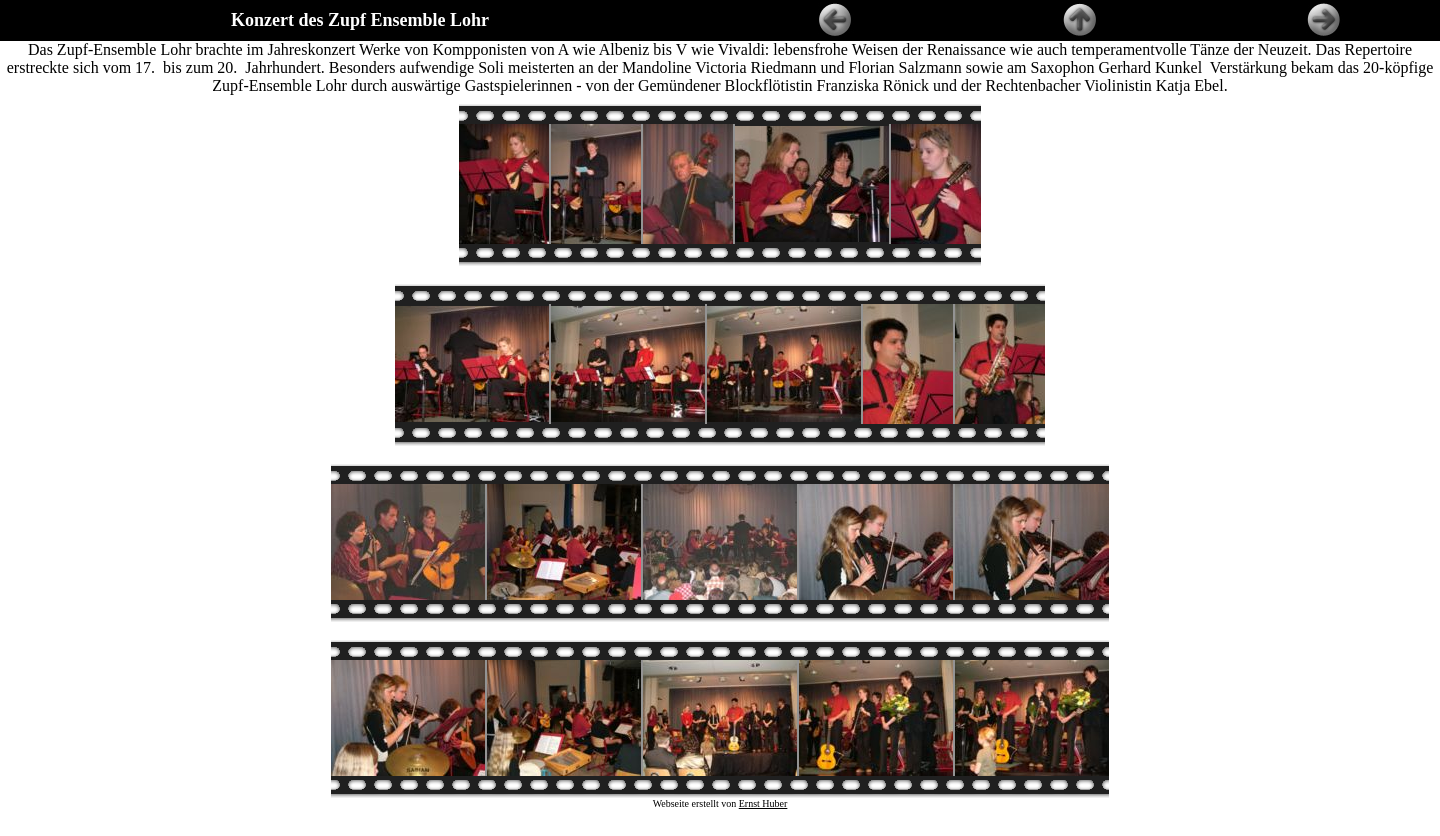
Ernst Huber (763, 794)
